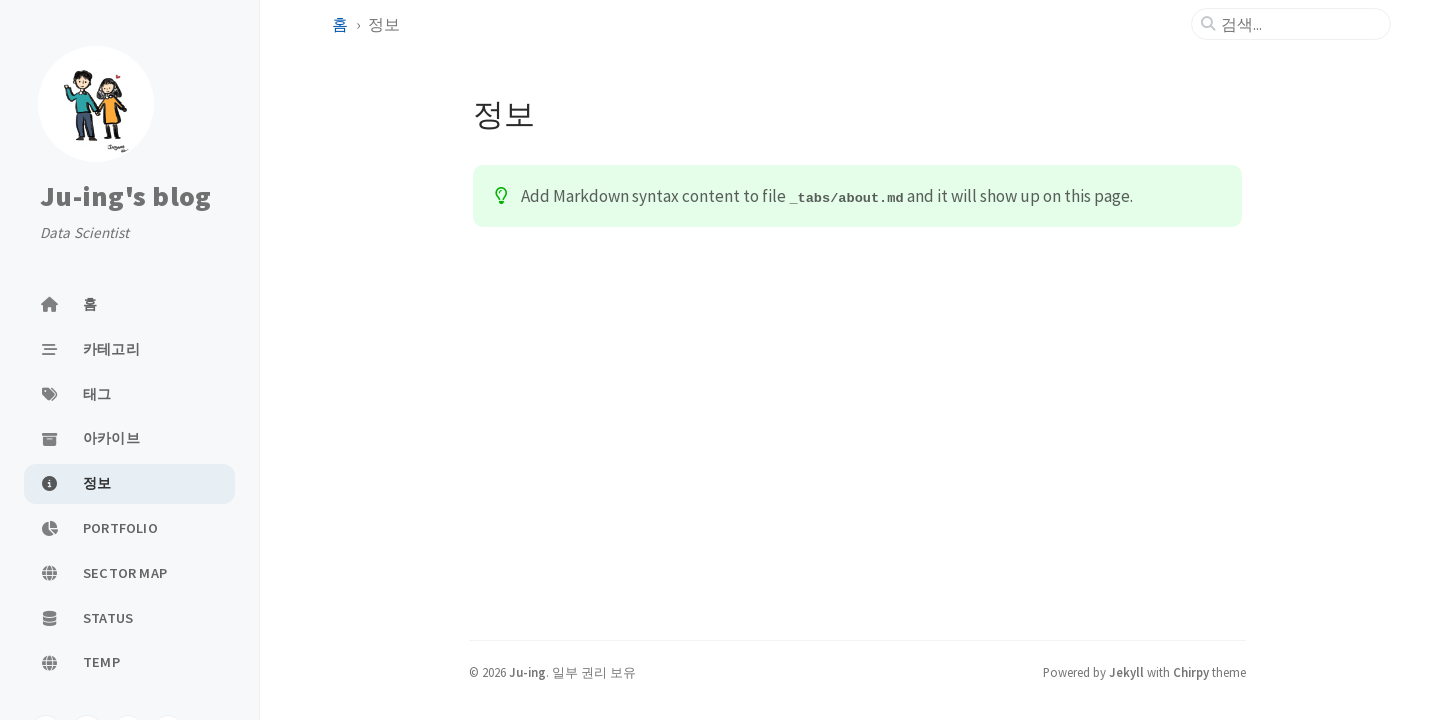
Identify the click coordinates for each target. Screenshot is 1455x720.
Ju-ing (527, 672)
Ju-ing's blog (125, 196)
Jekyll (1126, 672)
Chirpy (1191, 672)
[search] (1299, 24)
